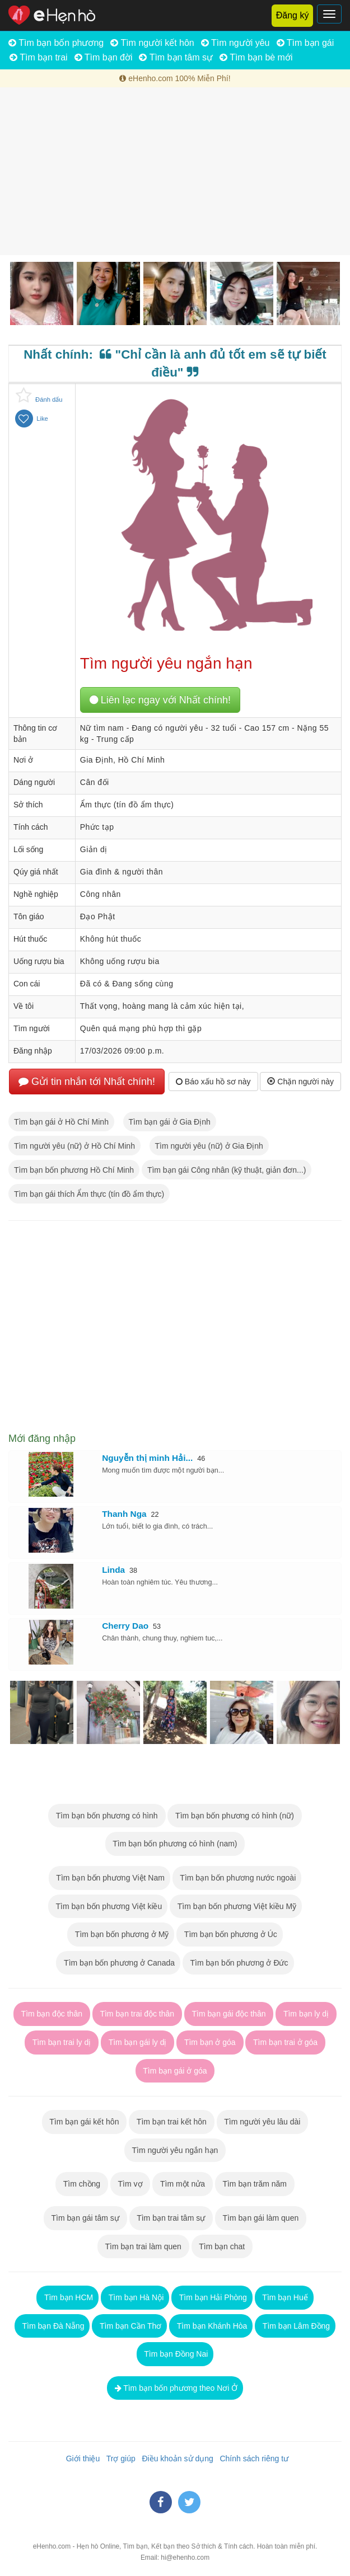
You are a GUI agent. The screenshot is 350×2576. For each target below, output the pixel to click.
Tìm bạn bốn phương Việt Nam (109, 1877)
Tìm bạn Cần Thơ (129, 2325)
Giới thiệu (81, 2458)
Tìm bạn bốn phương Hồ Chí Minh (74, 1169)
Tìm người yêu (235, 43)
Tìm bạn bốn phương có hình (107, 1815)
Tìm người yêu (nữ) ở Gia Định (209, 1145)
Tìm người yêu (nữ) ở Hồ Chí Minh (74, 1145)
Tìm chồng (81, 2183)
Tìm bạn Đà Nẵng (52, 2325)
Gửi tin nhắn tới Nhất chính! (86, 1081)
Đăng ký (292, 15)
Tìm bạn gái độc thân (229, 2013)
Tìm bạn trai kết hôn (171, 2121)
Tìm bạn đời (103, 57)
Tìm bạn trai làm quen (143, 2246)
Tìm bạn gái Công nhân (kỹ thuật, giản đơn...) (226, 1169)
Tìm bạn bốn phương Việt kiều (108, 1906)
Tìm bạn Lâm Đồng (295, 2325)
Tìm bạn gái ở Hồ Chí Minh (61, 1121)
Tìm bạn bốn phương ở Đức (238, 1962)
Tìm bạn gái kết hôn (85, 2121)
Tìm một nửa (182, 2183)
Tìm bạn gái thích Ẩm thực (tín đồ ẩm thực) (89, 1194)
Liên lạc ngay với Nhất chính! (160, 700)
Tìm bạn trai (39, 57)
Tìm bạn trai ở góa (285, 2042)
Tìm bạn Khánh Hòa (211, 2325)
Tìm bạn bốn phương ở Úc (229, 1934)
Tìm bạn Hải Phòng (212, 2297)
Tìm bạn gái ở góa (175, 2070)
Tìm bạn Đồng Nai (175, 2353)
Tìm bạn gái (305, 43)
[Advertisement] (175, 171)
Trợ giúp (119, 2458)
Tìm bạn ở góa (209, 2042)
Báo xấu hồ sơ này (213, 1081)
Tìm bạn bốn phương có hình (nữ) (234, 1815)
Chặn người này (300, 1081)
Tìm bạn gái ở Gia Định (170, 1121)
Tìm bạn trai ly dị (61, 2042)
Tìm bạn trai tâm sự (171, 2217)
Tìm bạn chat (222, 2246)
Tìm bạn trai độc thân (137, 2013)
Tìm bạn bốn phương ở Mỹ (121, 1934)
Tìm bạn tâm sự (176, 57)
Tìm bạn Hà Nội (135, 2297)
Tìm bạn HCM (67, 2297)
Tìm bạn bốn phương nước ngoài (237, 1877)
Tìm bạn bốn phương (56, 43)
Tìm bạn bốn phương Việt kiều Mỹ (235, 1906)
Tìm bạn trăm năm (255, 2183)
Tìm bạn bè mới (256, 57)
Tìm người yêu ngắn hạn (175, 2150)
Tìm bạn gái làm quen (261, 2217)
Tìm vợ (130, 2183)
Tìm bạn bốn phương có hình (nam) (175, 1843)
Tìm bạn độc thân (52, 2013)
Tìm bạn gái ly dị (137, 2042)
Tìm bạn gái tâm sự (85, 2217)
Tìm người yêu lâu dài (262, 2121)
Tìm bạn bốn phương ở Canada (118, 1962)
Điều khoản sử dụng (175, 2458)
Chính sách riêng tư (252, 2458)
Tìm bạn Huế (284, 2297)
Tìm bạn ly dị (306, 2013)
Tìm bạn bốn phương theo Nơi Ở (175, 2388)
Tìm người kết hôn (152, 43)
